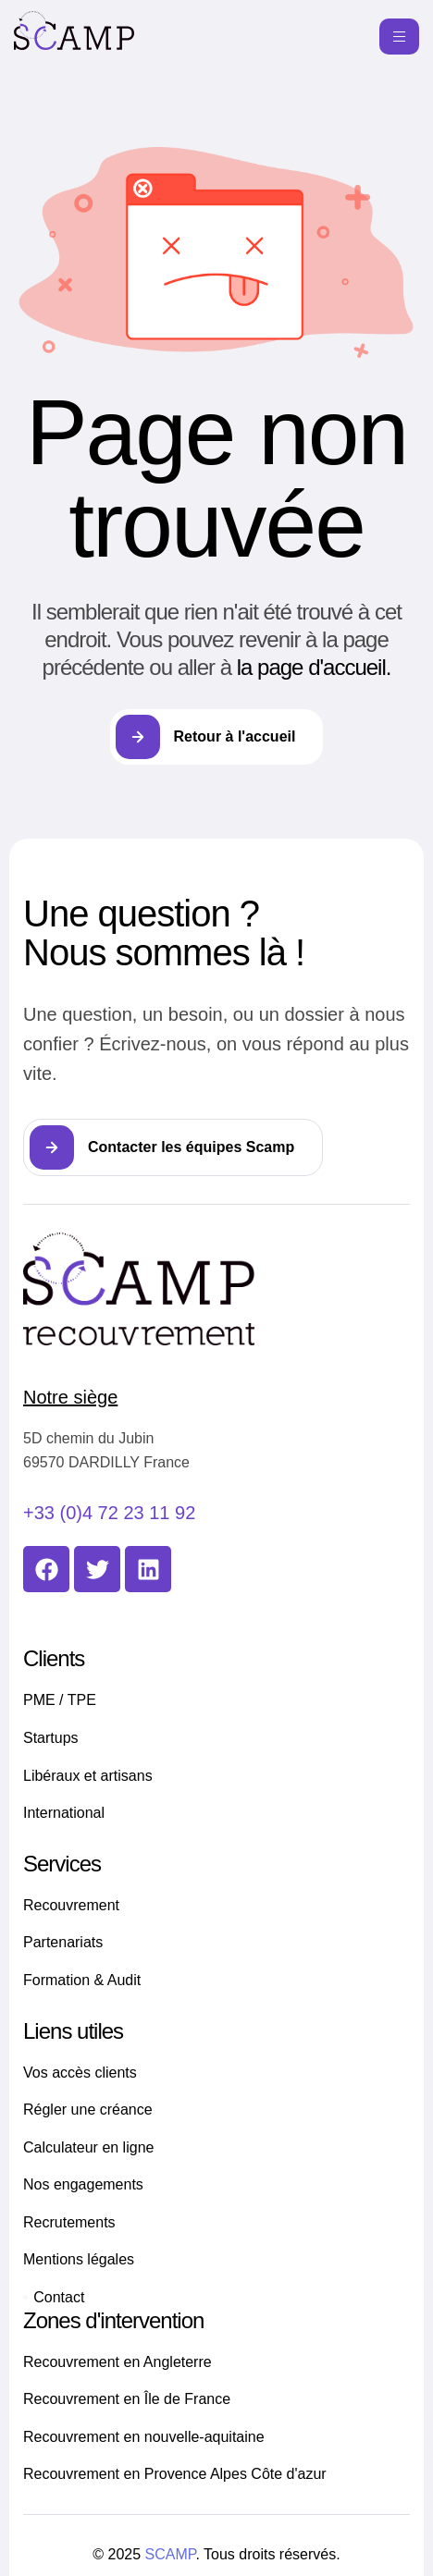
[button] (173, 1147)
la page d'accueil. (314, 667)
